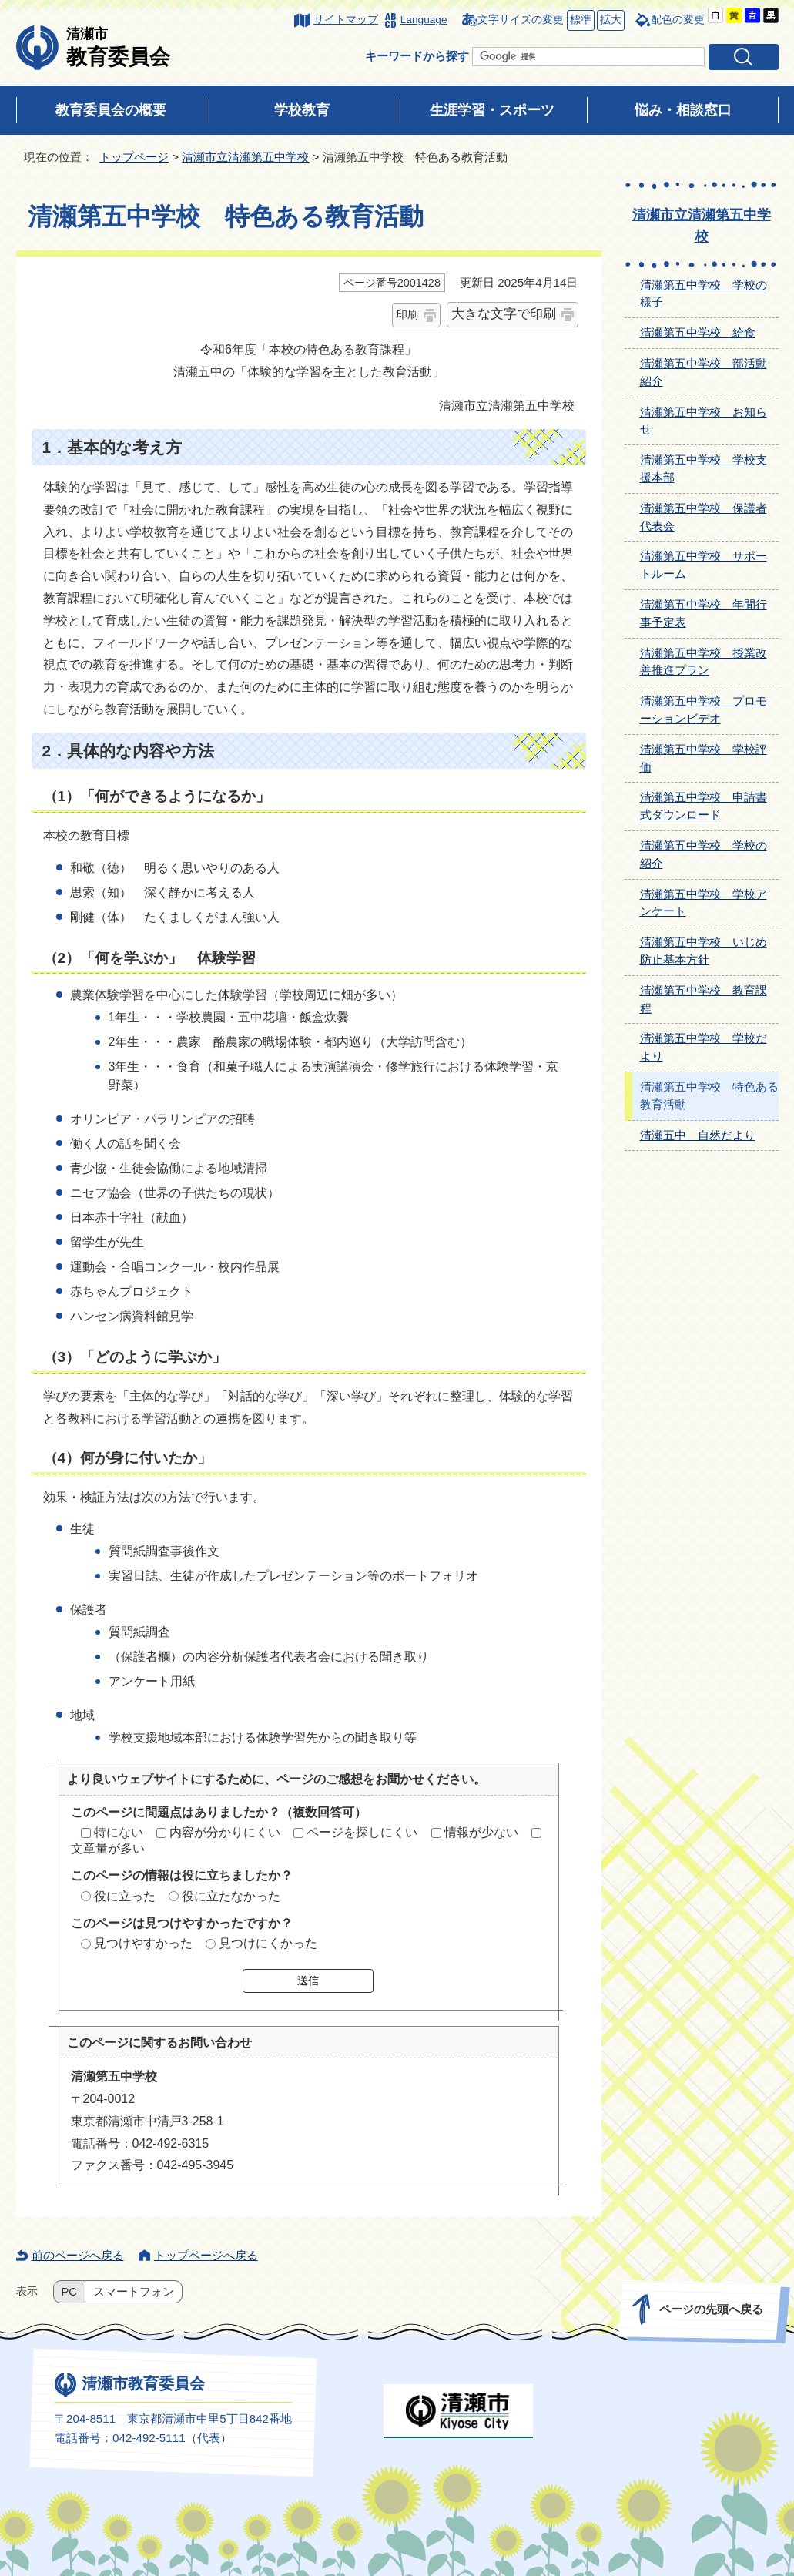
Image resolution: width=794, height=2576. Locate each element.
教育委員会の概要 (110, 110)
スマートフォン (133, 2292)
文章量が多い (108, 1848)
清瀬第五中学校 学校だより (703, 1046)
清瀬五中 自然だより (697, 1135)
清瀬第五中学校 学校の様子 (703, 293)
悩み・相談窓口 (683, 110)
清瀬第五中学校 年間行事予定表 (703, 613)
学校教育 (302, 110)
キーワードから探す (417, 55)
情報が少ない (481, 1832)
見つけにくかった (268, 1943)
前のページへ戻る (78, 2255)
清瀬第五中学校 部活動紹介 (703, 372)
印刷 (407, 314)
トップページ (134, 156)
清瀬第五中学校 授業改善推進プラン (703, 661)
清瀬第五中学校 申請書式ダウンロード (703, 805)
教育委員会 (118, 47)
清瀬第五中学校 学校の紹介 (703, 854)
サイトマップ (345, 19)
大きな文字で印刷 (503, 314)
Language (423, 19)
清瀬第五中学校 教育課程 (703, 999)
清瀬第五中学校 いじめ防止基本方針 (703, 950)
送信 (308, 1980)
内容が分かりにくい (224, 1832)
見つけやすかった (143, 1943)
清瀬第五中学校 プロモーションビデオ (703, 709)
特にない (118, 1832)
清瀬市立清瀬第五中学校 (245, 156)
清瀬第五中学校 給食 (697, 332)
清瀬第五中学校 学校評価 (703, 758)
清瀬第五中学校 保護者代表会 (703, 516)
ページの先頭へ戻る (710, 2309)
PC (69, 2292)
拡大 (609, 20)
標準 (579, 20)
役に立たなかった (231, 1896)
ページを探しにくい (362, 1832)
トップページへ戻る (206, 2255)
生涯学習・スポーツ (492, 110)
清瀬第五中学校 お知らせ (703, 420)
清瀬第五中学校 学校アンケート (703, 902)
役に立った (125, 1896)
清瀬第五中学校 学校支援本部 (703, 468)
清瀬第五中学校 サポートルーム (703, 564)
